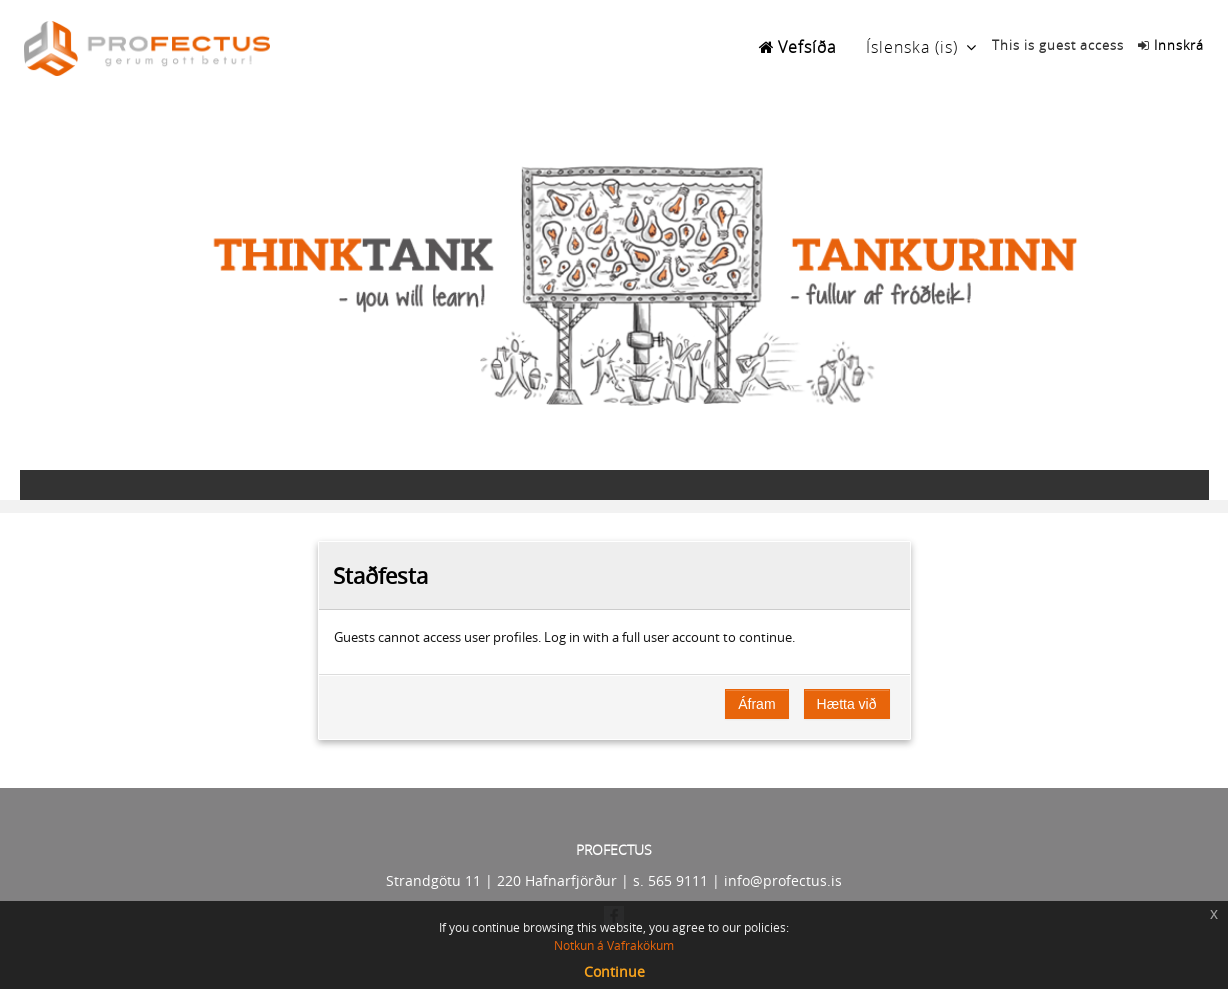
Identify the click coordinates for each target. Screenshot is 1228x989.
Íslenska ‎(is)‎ (912, 47)
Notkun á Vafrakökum (614, 945)
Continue (614, 971)
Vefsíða (807, 47)
